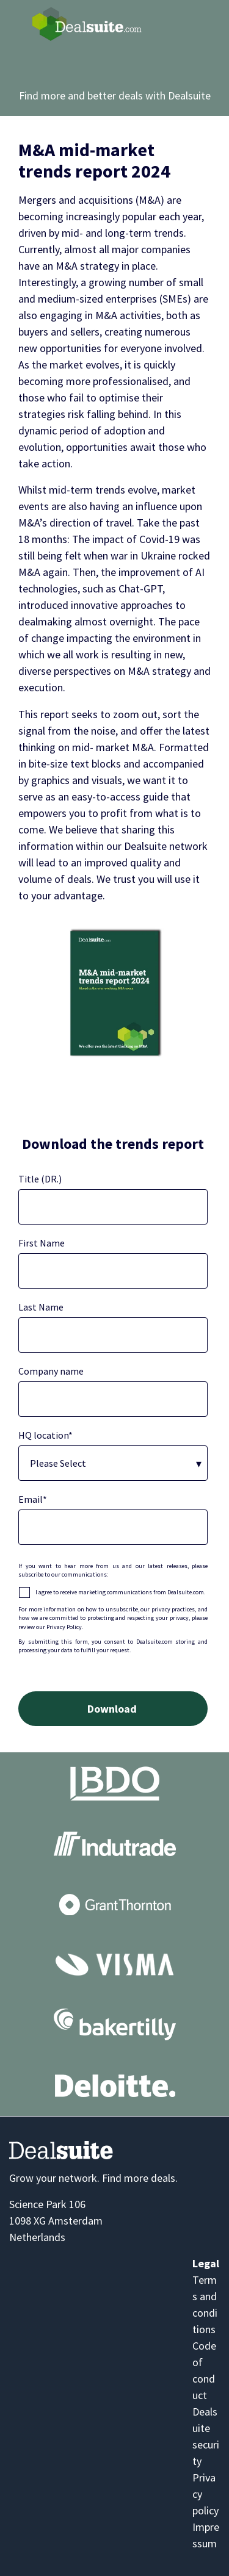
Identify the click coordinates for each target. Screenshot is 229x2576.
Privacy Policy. (64, 1627)
